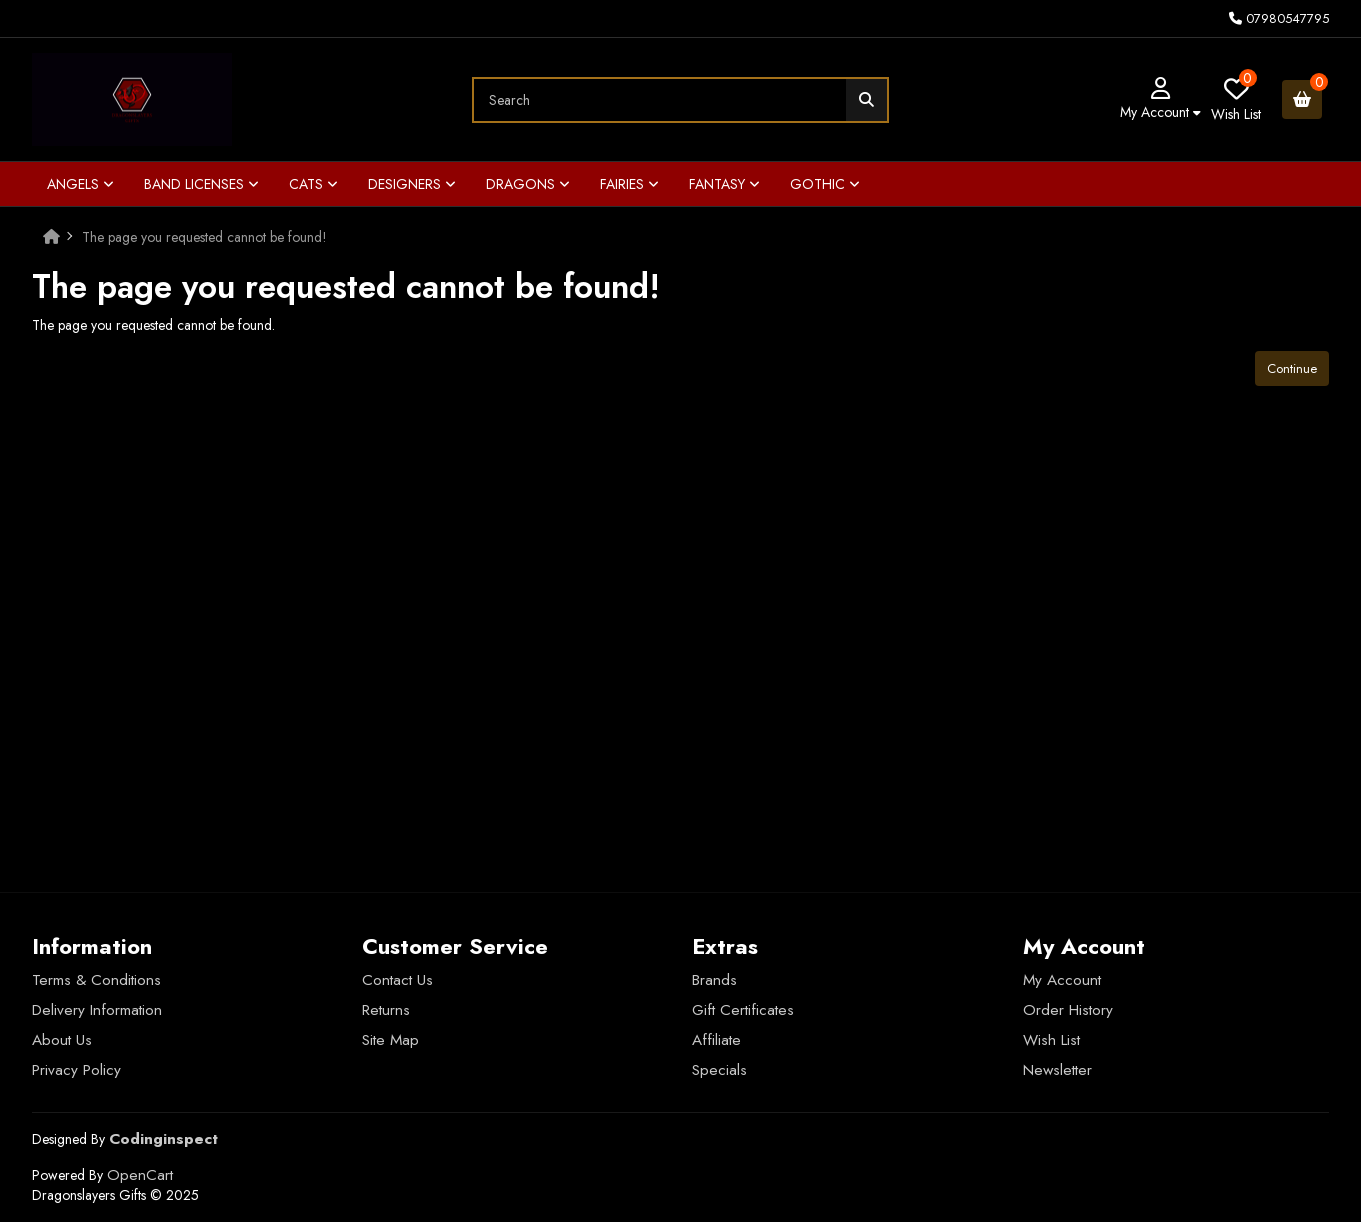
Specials (719, 1070)
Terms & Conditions (96, 980)
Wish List (1051, 1040)
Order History (1068, 1010)
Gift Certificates (743, 1010)
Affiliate (716, 1040)
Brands (714, 980)
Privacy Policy (76, 1070)
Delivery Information (97, 1010)
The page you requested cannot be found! (204, 237)
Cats (313, 184)
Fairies (629, 184)
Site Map (390, 1040)
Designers (412, 184)
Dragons (528, 184)
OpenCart (140, 1175)
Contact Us (397, 980)
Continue (1292, 368)
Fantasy (724, 184)
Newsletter (1057, 1070)
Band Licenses (201, 184)
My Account (1062, 980)
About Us (62, 1040)
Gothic (825, 184)
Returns (386, 1010)
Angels (80, 184)
